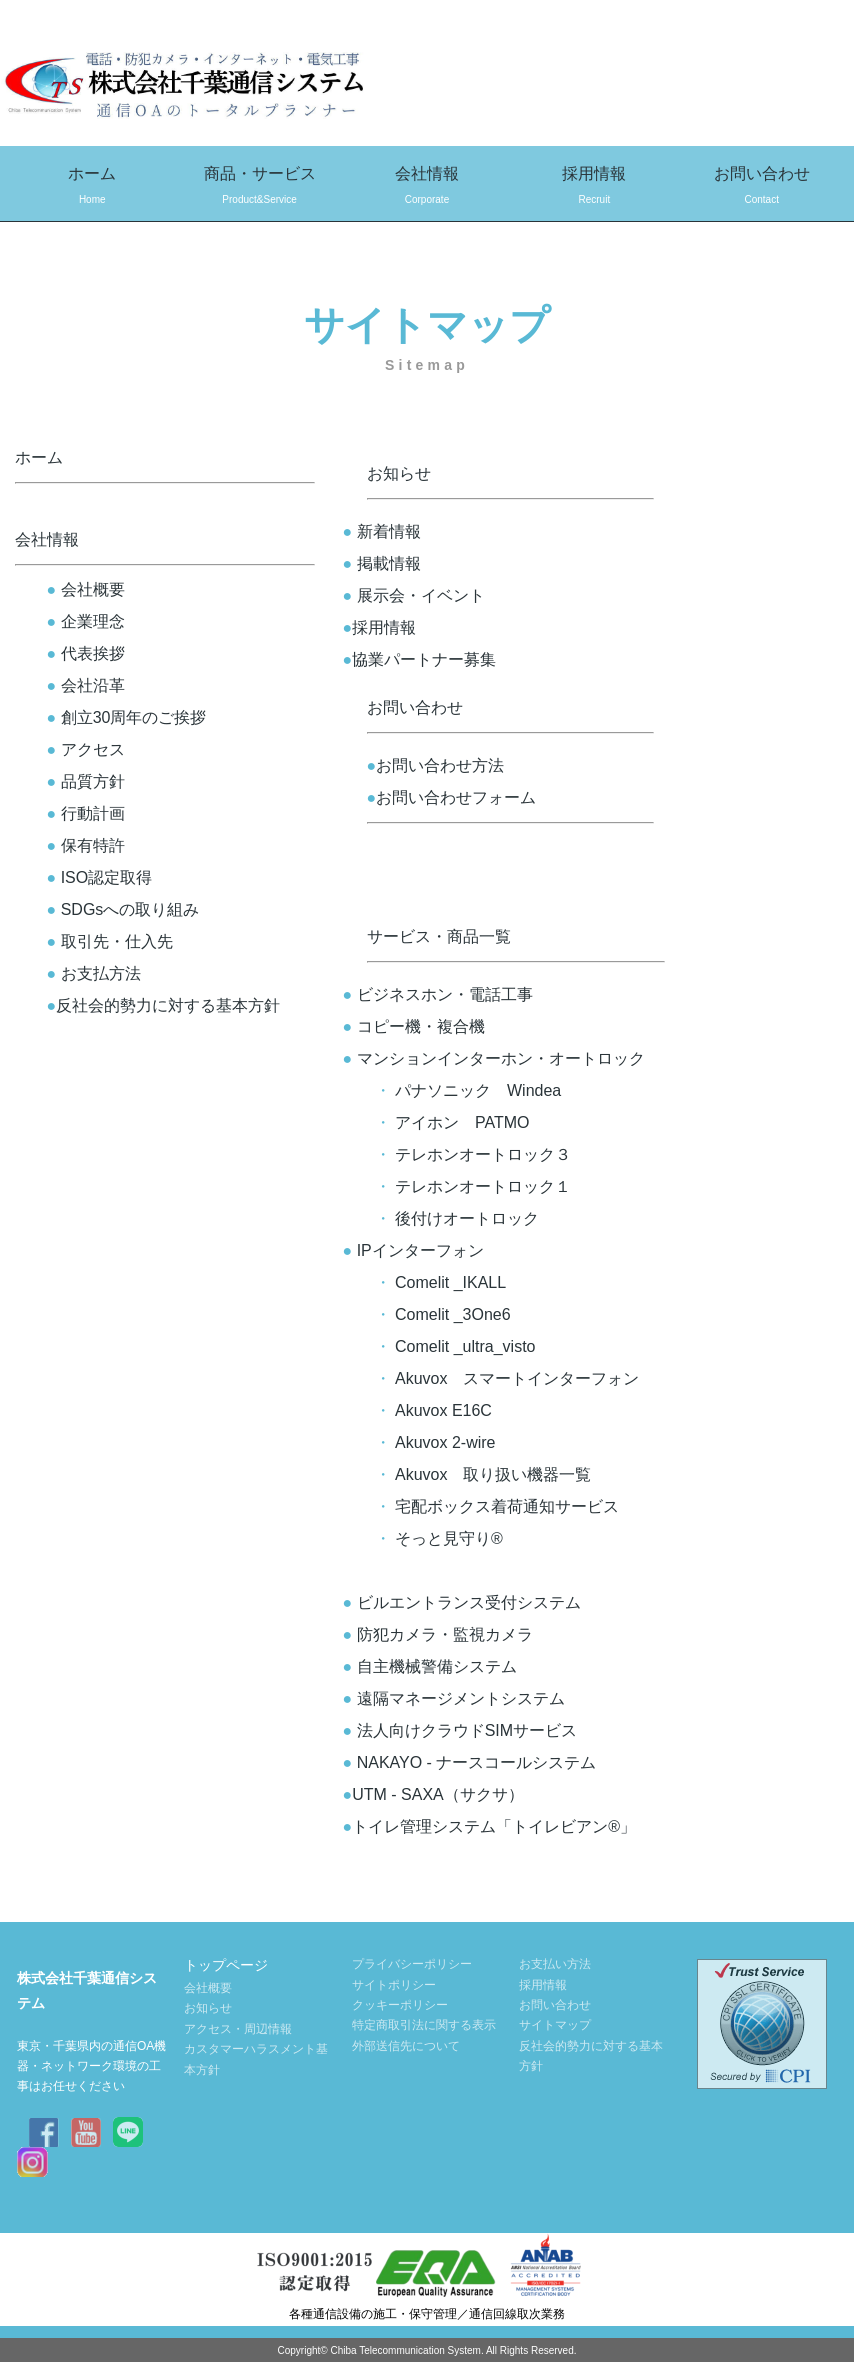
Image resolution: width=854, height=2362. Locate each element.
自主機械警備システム (430, 1666)
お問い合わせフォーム (452, 797)
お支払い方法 (555, 1964)
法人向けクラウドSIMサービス (460, 1730)
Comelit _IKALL (450, 1282)
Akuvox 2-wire (445, 1442)
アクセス (86, 749)
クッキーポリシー (400, 2005)
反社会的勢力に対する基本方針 (164, 1005)
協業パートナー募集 (420, 659)
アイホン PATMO (462, 1122)
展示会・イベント (414, 595)
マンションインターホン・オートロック (494, 1058)
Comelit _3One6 (453, 1314)
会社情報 (426, 187)
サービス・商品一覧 (439, 936)
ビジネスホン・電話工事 (445, 994)
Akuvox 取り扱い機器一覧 (493, 1474)
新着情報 (382, 531)
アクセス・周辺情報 (238, 2029)
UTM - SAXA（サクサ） (425, 1794)
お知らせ (399, 473)
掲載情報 (382, 563)
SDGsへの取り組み (123, 909)
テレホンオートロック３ (483, 1154)
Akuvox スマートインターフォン (517, 1378)
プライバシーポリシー (412, 1964)
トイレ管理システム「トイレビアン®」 (481, 1826)
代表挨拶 (86, 653)
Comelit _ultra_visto (465, 1346)
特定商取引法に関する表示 (424, 2025)
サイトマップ (555, 2025)
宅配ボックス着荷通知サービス (507, 1506)
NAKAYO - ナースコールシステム (462, 1762)
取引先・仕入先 (110, 941)
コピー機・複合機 (414, 1026)
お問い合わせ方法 (436, 765)
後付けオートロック (467, 1218)
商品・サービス (259, 187)
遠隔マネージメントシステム (454, 1698)
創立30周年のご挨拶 (127, 717)
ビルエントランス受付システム (462, 1602)
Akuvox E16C (443, 1410)
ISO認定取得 (107, 877)
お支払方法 (94, 973)
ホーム (92, 187)
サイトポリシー (394, 1985)
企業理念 (86, 621)
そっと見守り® (449, 1538)
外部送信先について (406, 2046)
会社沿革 (86, 685)
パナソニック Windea (478, 1090)
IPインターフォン (413, 1250)
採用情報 (594, 187)
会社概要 (86, 589)
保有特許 (93, 845)
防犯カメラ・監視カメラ (438, 1634)
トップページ (226, 1965)
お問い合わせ (761, 187)
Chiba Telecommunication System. (406, 2350)
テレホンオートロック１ (483, 1186)
